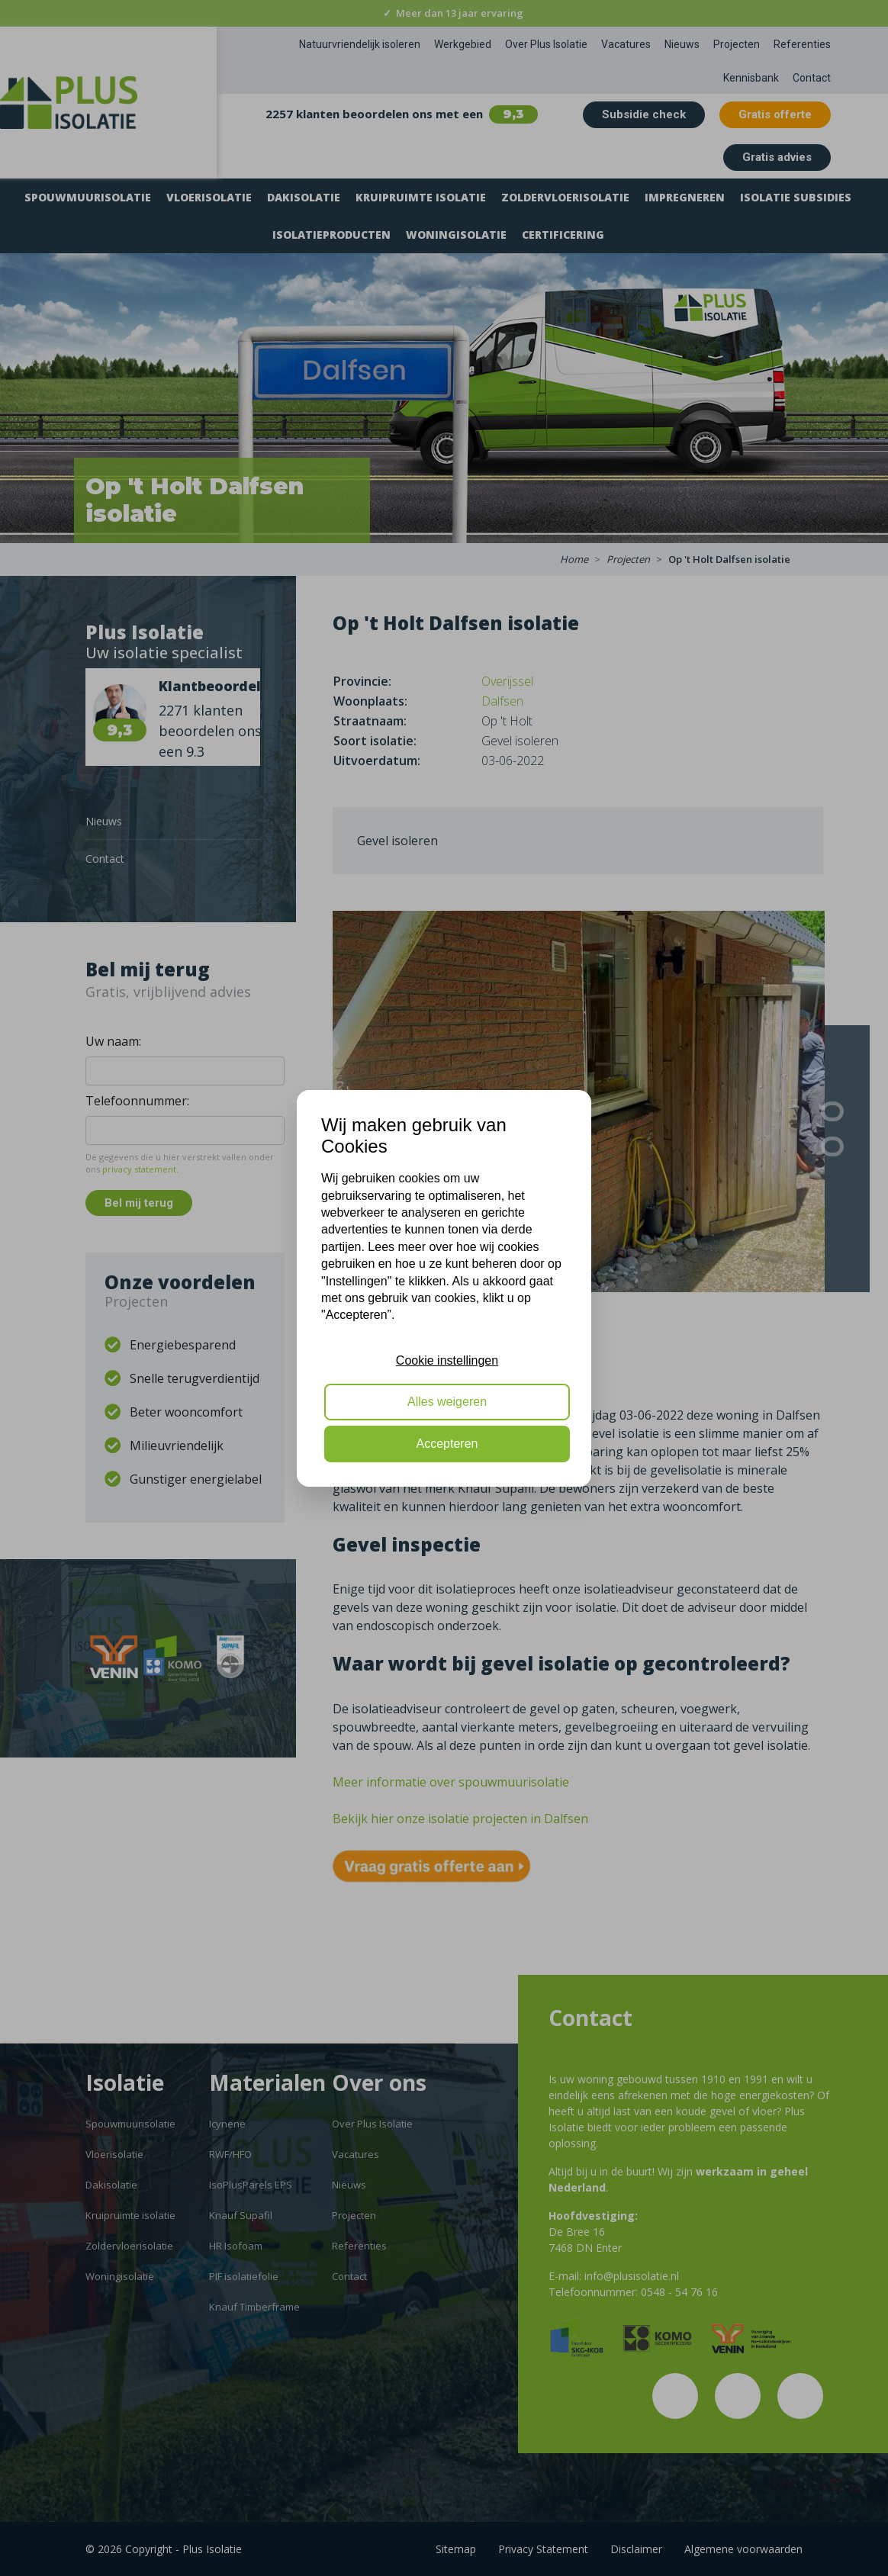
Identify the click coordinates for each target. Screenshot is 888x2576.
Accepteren (447, 1443)
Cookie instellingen (447, 1360)
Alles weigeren (447, 1401)
